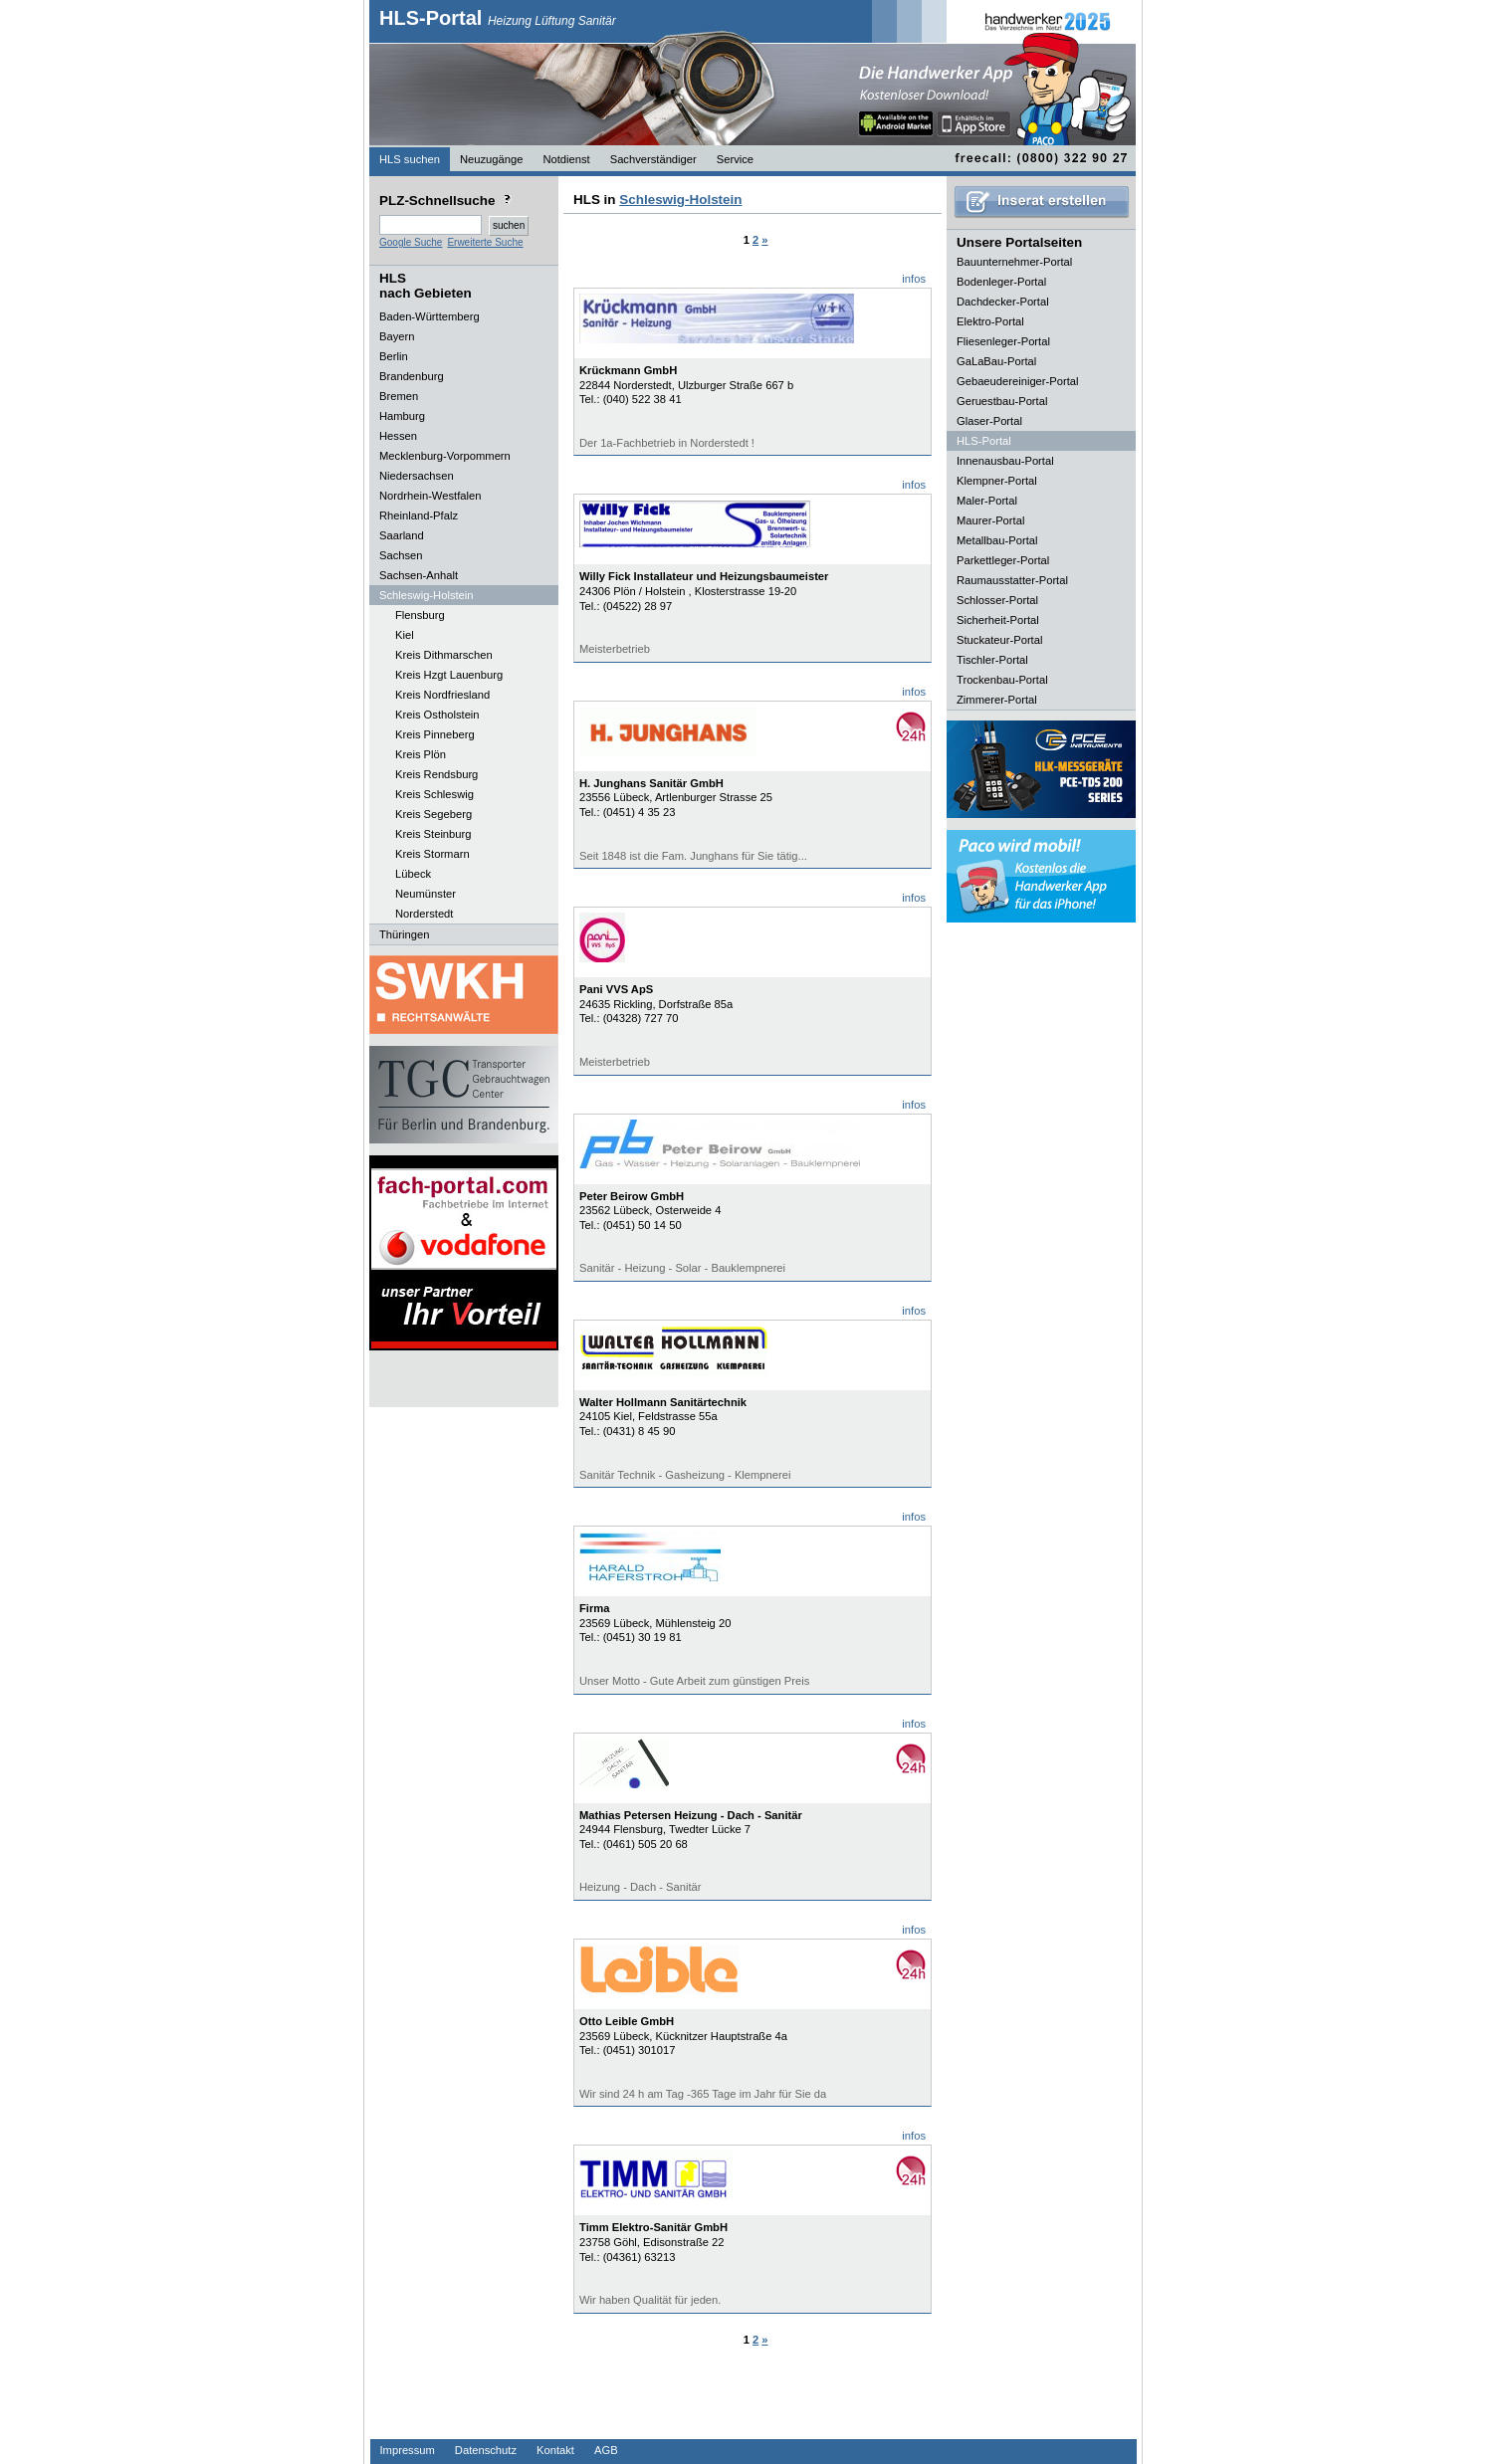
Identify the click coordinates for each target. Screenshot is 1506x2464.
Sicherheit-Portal (998, 620)
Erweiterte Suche (485, 242)
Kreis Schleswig (434, 794)
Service (735, 159)
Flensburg (420, 615)
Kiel (404, 635)
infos (914, 279)
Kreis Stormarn (432, 854)
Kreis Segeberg (433, 814)
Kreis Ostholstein (437, 714)
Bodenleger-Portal (1001, 282)
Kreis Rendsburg (436, 774)
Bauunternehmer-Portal (1014, 262)
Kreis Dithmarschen (444, 655)
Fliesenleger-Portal (1003, 341)
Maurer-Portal (990, 520)
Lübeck (413, 874)
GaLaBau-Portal (996, 361)
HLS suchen (409, 159)
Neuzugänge (491, 159)
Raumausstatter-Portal (1012, 580)
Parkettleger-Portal (1003, 560)
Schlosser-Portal (997, 600)
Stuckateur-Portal (999, 640)
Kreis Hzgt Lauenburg (449, 675)
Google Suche (410, 242)
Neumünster (425, 894)
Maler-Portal (987, 501)
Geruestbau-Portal (1002, 401)
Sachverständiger (653, 159)
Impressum (407, 2450)
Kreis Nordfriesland (442, 695)
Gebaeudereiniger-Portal (1018, 381)
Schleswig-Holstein (680, 199)
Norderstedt (424, 914)
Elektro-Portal (990, 321)
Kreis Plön (420, 754)
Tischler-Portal (992, 660)
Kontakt (555, 2450)
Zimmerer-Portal (997, 700)
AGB (606, 2450)
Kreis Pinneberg (435, 734)
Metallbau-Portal (997, 540)
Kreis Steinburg (433, 834)
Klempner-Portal (997, 481)
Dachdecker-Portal (1003, 302)
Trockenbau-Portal (1002, 680)
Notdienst (565, 159)
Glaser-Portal (989, 421)
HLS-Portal (497, 18)
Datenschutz (486, 2450)
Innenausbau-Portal (1005, 461)
